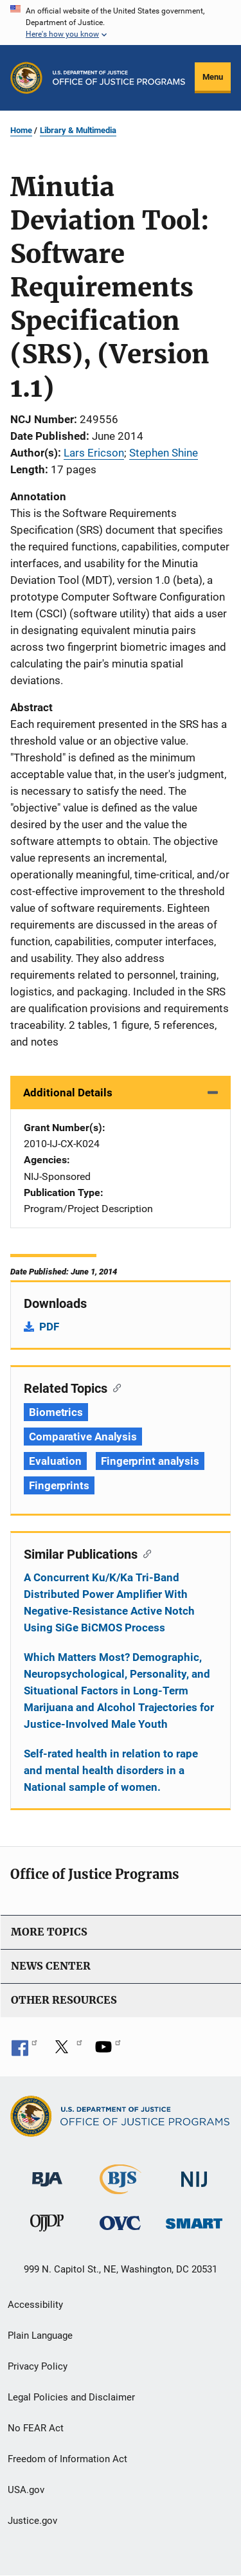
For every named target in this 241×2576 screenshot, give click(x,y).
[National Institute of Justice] (194, 2174)
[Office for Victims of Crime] (120, 2223)
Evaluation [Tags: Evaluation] (55, 1461)
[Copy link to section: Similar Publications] (144, 1553)
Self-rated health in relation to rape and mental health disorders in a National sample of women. (111, 1770)
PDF (49, 1326)
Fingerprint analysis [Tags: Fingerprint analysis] (150, 1461)
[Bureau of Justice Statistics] (120, 2188)
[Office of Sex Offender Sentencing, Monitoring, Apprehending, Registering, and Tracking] (194, 2220)
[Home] (119, 78)
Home (21, 130)
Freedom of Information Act (67, 2459)
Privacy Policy (37, 2366)
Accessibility (35, 2304)
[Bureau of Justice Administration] (47, 2173)
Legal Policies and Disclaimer (71, 2397)
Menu (212, 77)
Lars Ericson (94, 452)
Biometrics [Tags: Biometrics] (56, 1412)
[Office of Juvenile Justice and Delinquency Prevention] (47, 2226)
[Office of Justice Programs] (26, 78)
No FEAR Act (36, 2428)
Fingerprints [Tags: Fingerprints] (59, 1485)
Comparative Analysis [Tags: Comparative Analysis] (83, 1436)
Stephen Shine (163, 452)
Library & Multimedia (78, 130)
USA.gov (26, 2490)
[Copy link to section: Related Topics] (114, 1387)
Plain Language (40, 2335)
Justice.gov (32, 2520)
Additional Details (67, 1092)
